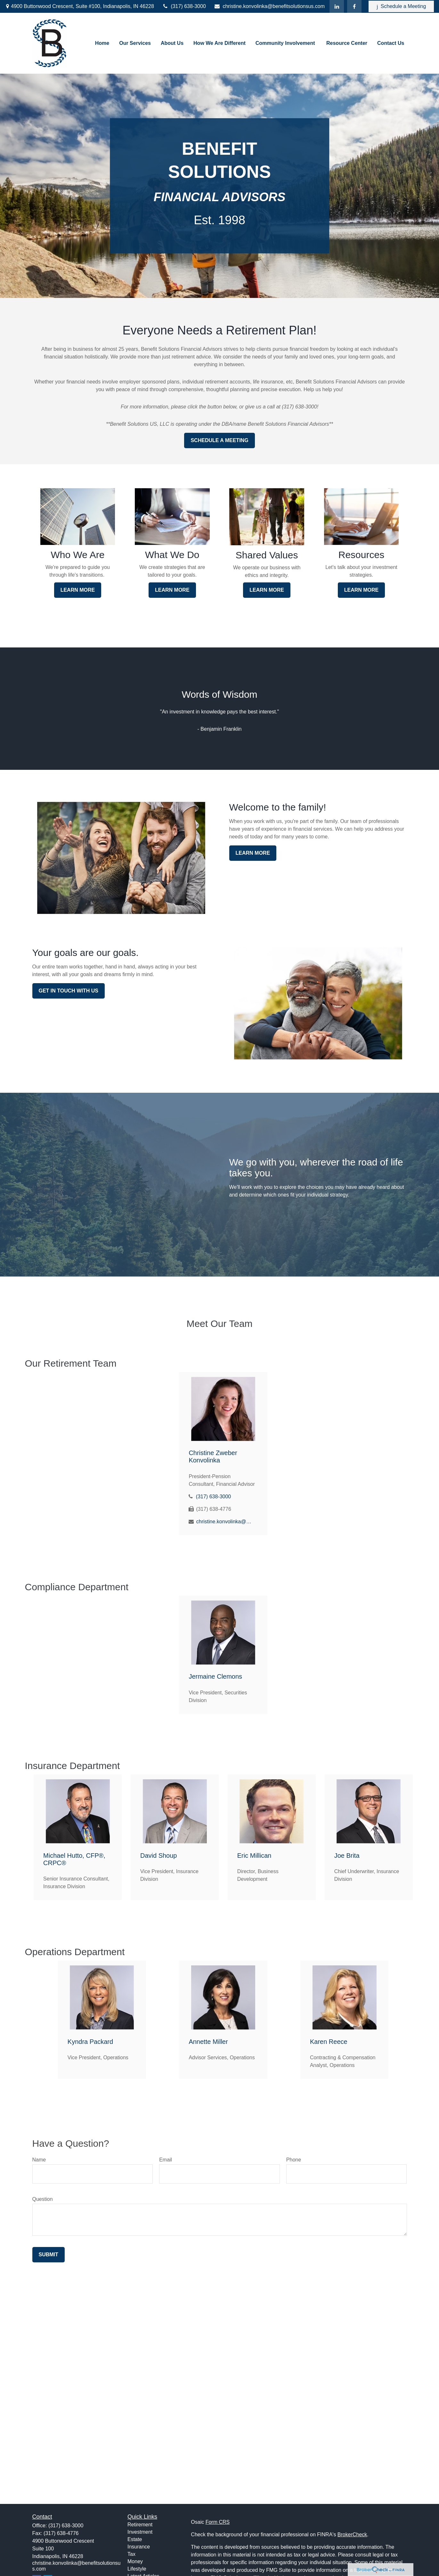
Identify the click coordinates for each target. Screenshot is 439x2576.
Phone (293, 2159)
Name (39, 2159)
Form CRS (218, 2522)
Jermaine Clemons (215, 1676)
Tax (131, 2554)
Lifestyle (136, 2569)
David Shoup (158, 1855)
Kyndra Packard (90, 2041)
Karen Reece (328, 2041)
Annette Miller (208, 2041)
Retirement (139, 2524)
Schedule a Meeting (401, 6)
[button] (102, 43)
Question (42, 2199)
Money (135, 2561)
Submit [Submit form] (48, 2254)
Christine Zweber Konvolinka (213, 1456)
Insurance (138, 2546)
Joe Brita (347, 1855)
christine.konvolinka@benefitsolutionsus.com (269, 6)
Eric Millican (254, 1855)
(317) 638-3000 (184, 6)
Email (165, 2159)
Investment (139, 2532)
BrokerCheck (352, 2534)
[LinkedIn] (336, 6)
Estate (134, 2539)
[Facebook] (354, 6)
